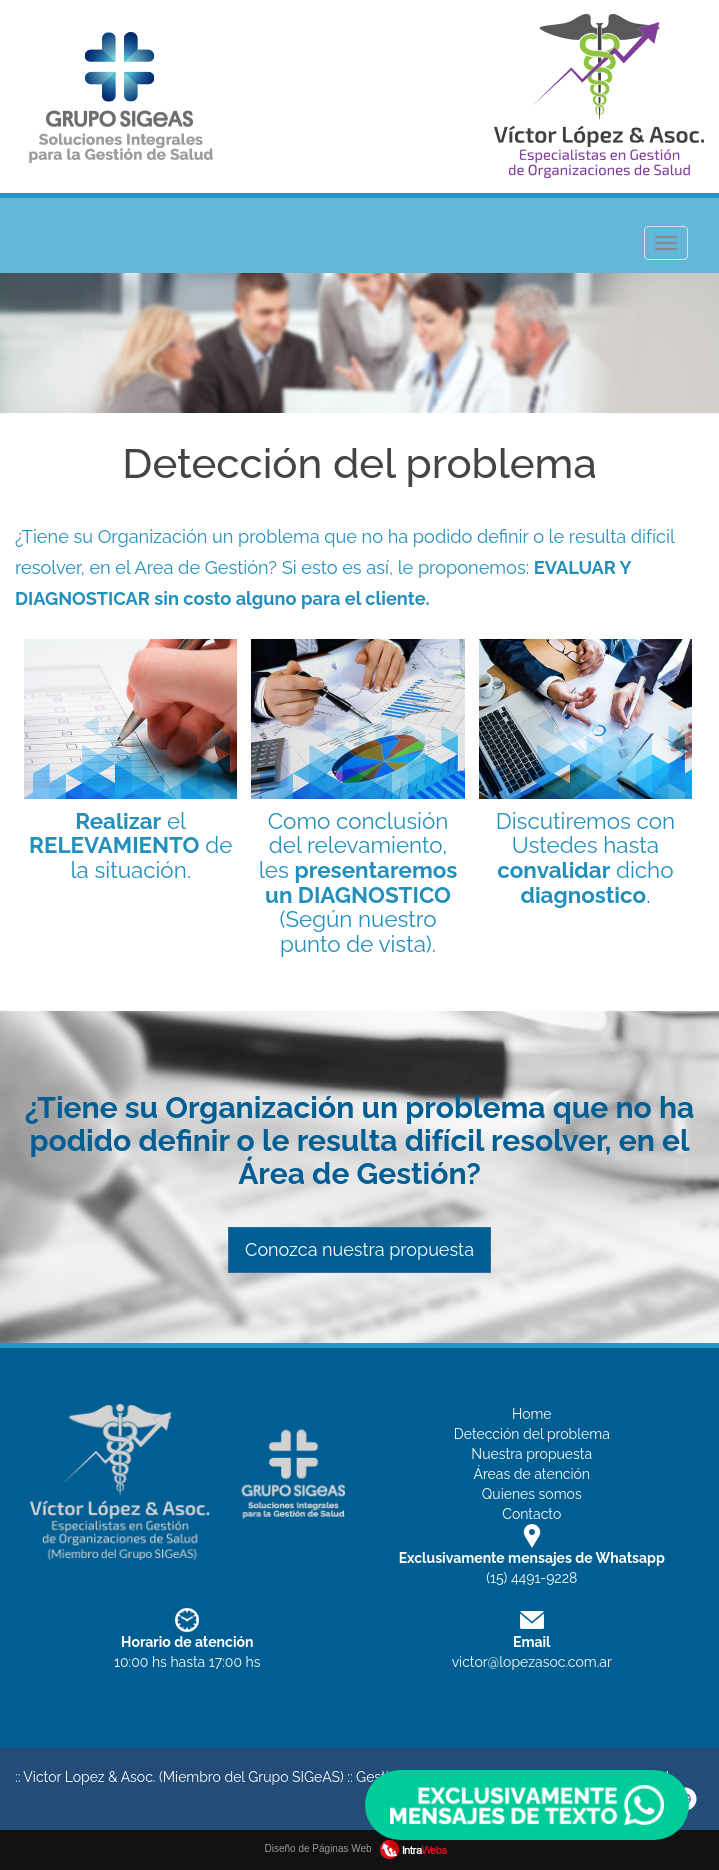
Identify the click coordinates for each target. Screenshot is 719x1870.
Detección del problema (532, 1434)
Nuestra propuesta (531, 1454)
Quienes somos (532, 1494)
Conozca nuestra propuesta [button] (359, 1249)
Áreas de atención (531, 1474)
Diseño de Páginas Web (360, 1848)
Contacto (531, 1514)
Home (532, 1414)
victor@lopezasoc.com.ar (532, 1662)
